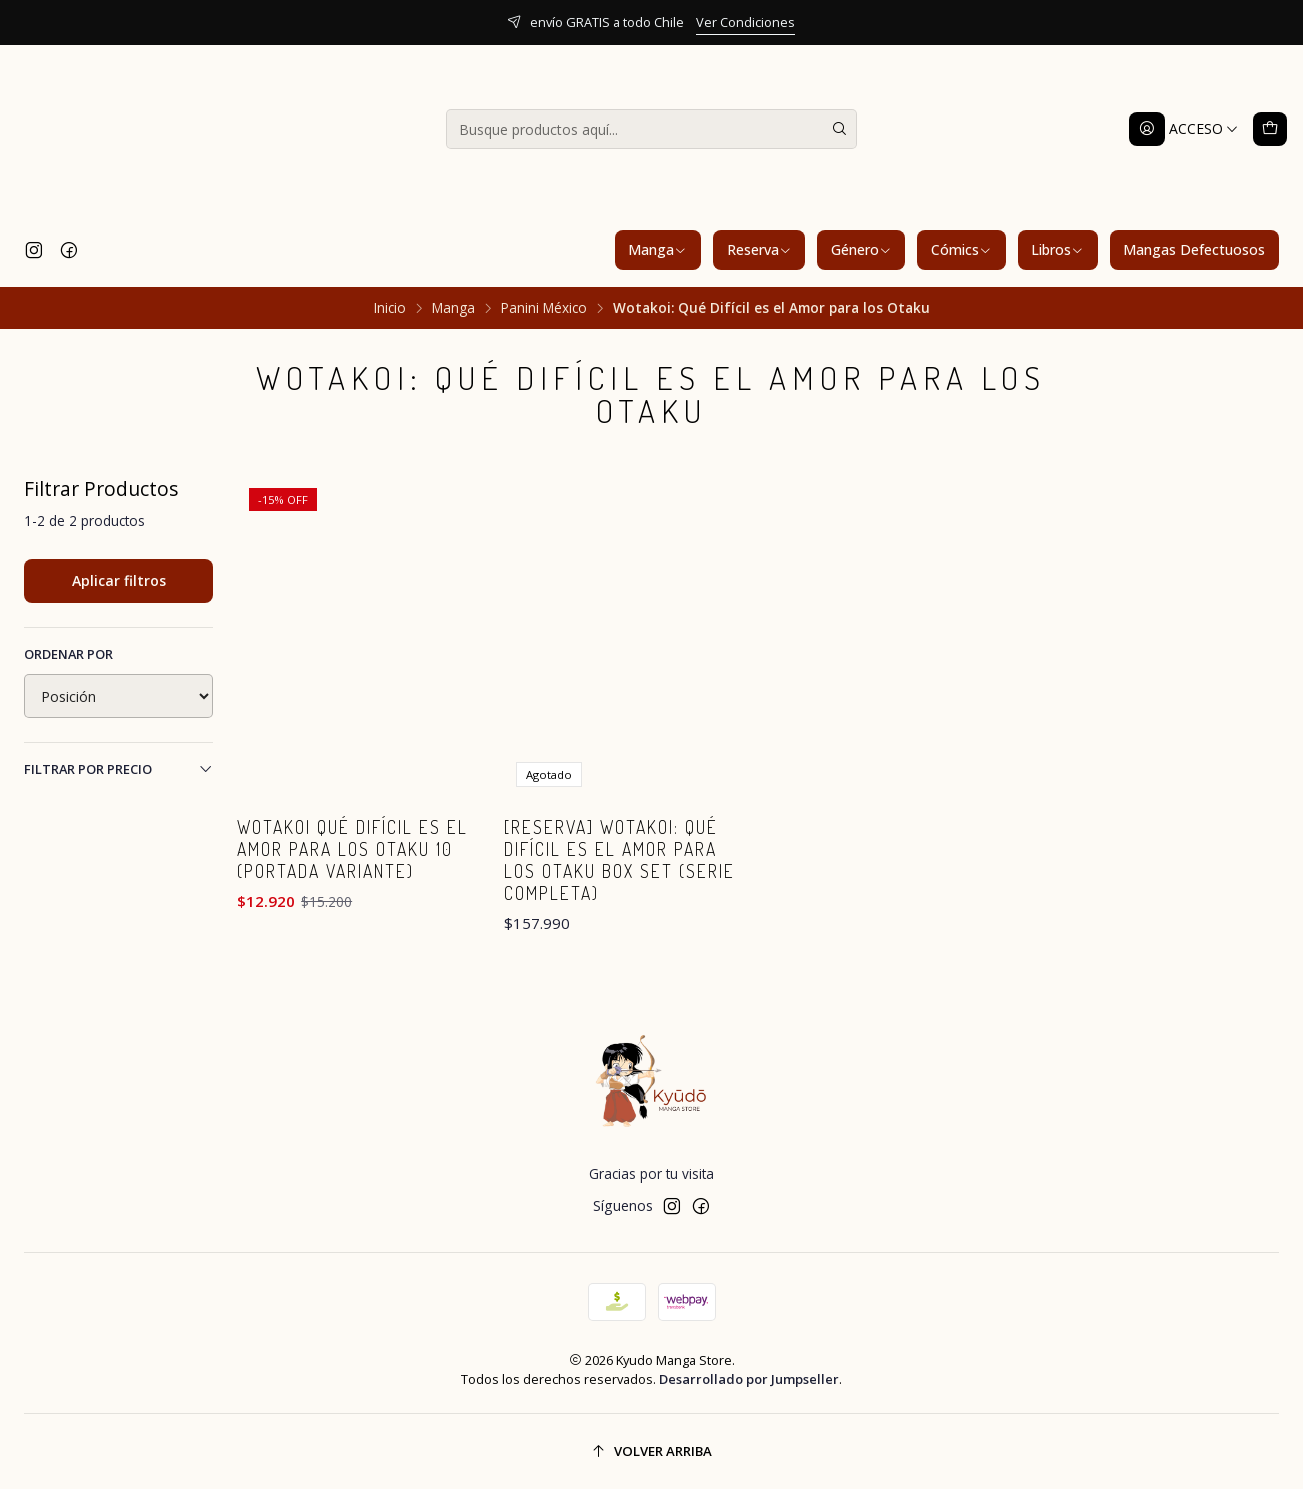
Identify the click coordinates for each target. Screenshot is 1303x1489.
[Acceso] (1184, 129)
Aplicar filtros (119, 580)
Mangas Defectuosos (1194, 249)
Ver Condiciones (745, 22)
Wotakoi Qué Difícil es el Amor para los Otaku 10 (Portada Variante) (352, 849)
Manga (657, 249)
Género (861, 249)
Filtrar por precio (118, 769)
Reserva (759, 249)
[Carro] (1270, 129)
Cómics (961, 249)
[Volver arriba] (651, 1451)
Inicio (390, 308)
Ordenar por (68, 654)
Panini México (544, 308)
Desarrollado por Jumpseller (749, 1379)
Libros (1057, 249)
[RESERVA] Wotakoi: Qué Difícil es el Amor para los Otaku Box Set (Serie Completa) (619, 860)
